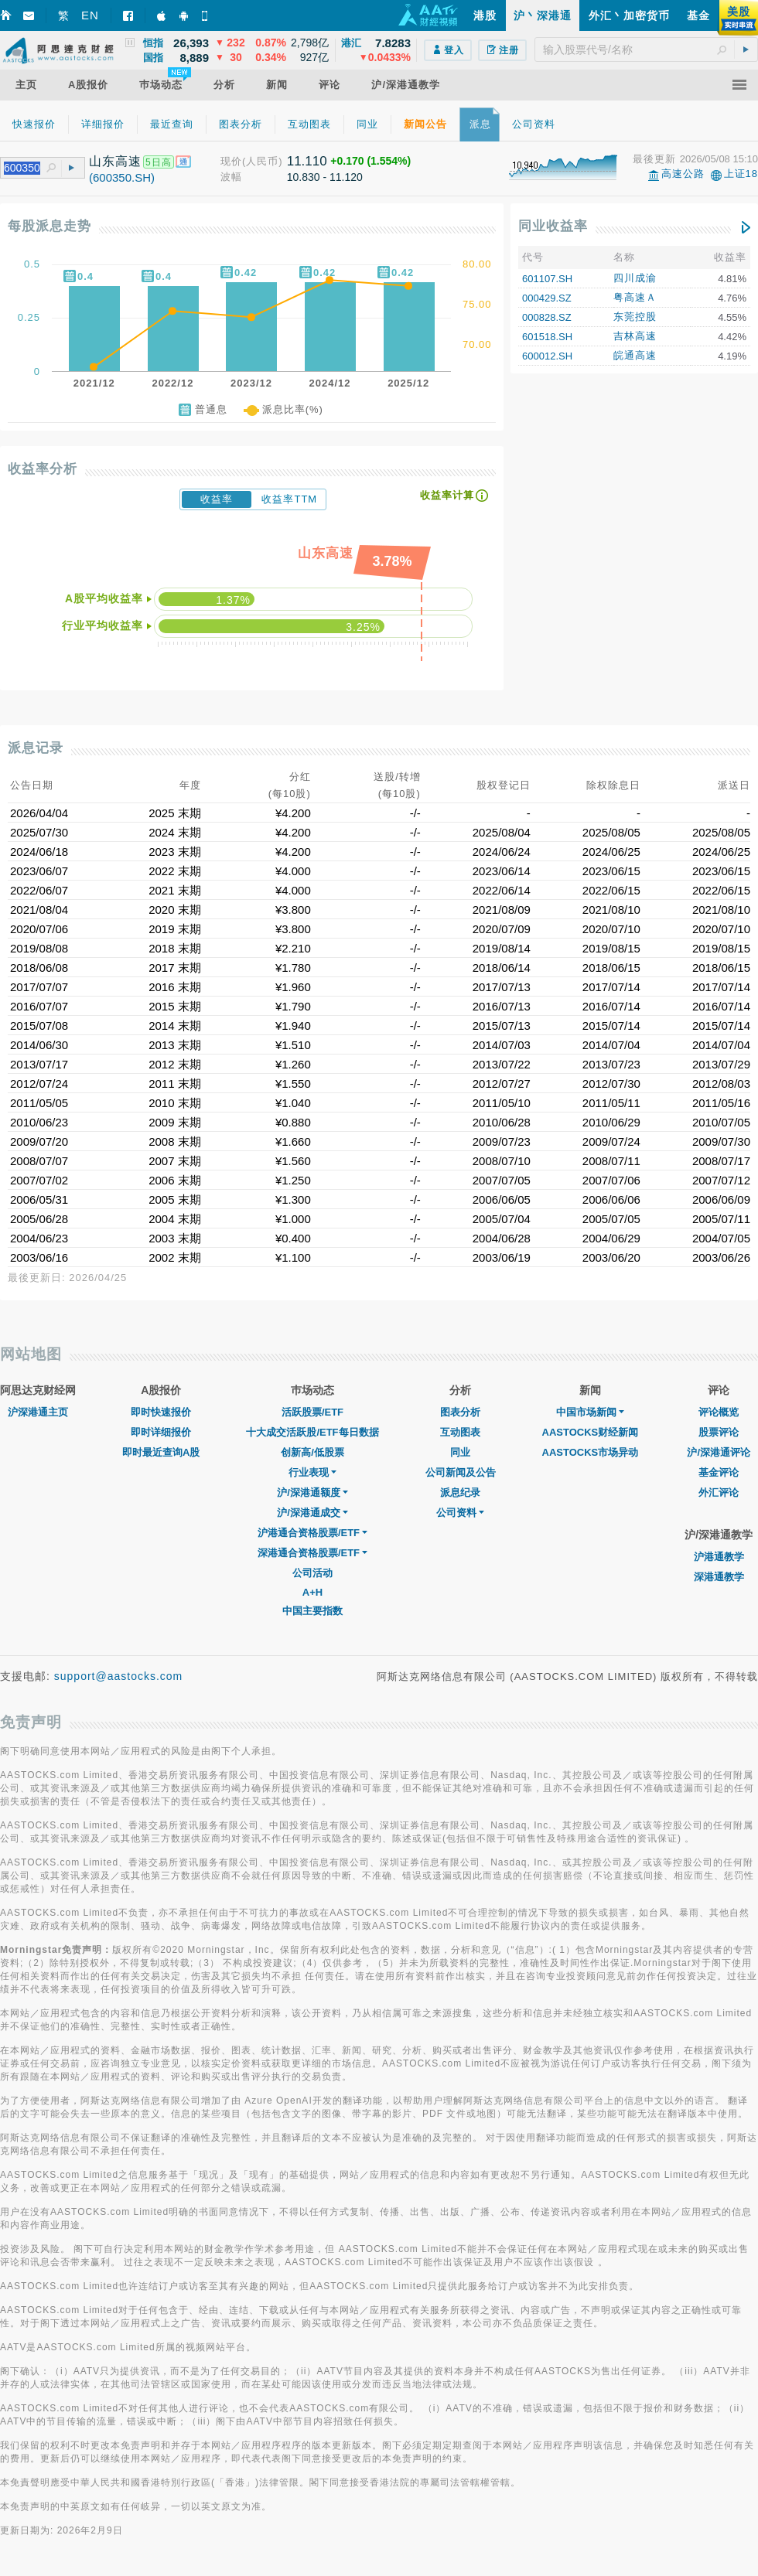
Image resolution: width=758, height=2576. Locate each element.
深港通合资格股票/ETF (312, 1553)
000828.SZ (547, 317)
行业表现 (312, 1472)
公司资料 (460, 1512)
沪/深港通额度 (312, 1492)
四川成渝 (635, 278)
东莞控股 (635, 316)
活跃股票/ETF (312, 1412)
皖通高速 (635, 355)
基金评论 (718, 1472)
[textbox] (646, 49)
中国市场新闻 (590, 1412)
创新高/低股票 (312, 1452)
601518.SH (547, 336)
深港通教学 (719, 1577)
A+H (312, 1592)
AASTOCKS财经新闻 (590, 1432)
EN (90, 15)
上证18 (741, 173)
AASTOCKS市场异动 (590, 1452)
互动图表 (460, 1432)
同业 (460, 1452)
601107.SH (547, 279)
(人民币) (262, 161)
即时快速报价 (161, 1412)
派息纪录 (460, 1492)
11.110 (307, 161)
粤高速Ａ (635, 297)
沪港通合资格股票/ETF (312, 1532)
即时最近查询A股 (161, 1452)
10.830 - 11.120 (325, 177)
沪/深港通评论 (718, 1452)
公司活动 (312, 1573)
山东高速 (115, 161)
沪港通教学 (719, 1556)
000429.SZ (547, 298)
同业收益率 (553, 226)
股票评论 (718, 1432)
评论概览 (718, 1412)
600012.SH (547, 356)
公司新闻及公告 (460, 1472)
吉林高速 (635, 336)
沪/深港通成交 (312, 1512)
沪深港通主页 (38, 1412)
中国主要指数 (312, 1611)
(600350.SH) (122, 177)
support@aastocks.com (118, 1676)
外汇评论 (718, 1492)
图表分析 (460, 1412)
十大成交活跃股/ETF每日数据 (312, 1432)
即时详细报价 (161, 1432)
